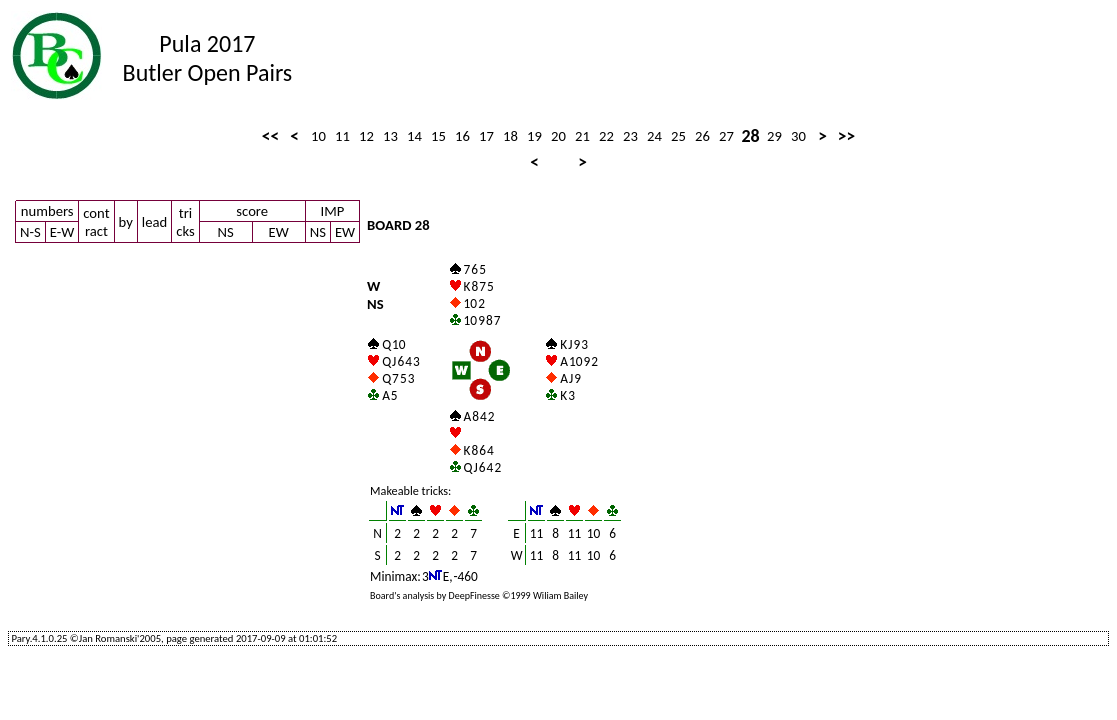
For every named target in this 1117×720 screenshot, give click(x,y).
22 (606, 136)
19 (534, 136)
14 (414, 136)
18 (510, 136)
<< (270, 136)
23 (630, 136)
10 (318, 136)
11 (342, 136)
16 (462, 136)
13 (390, 136)
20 (558, 136)
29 (774, 136)
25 (678, 136)
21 (582, 136)
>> (846, 136)
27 (726, 136)
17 (486, 136)
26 (702, 136)
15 (438, 136)
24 (654, 136)
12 (366, 136)
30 (798, 136)
